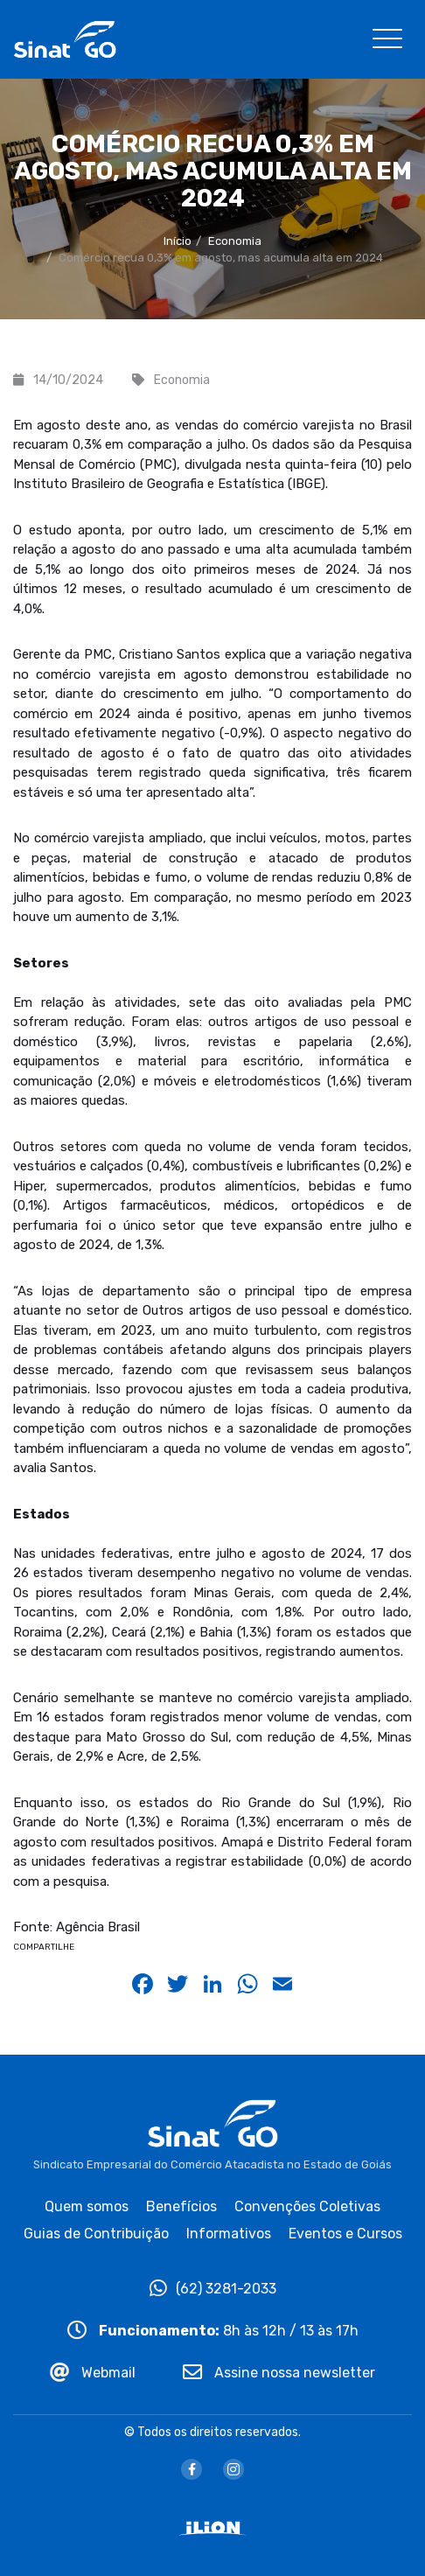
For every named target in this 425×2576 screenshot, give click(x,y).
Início (178, 241)
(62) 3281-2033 (213, 2288)
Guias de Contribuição (96, 2233)
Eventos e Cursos (345, 2233)
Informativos (228, 2233)
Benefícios (181, 2206)
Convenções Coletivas (307, 2206)
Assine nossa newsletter (279, 2372)
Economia (234, 241)
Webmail (93, 2372)
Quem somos (87, 2206)
